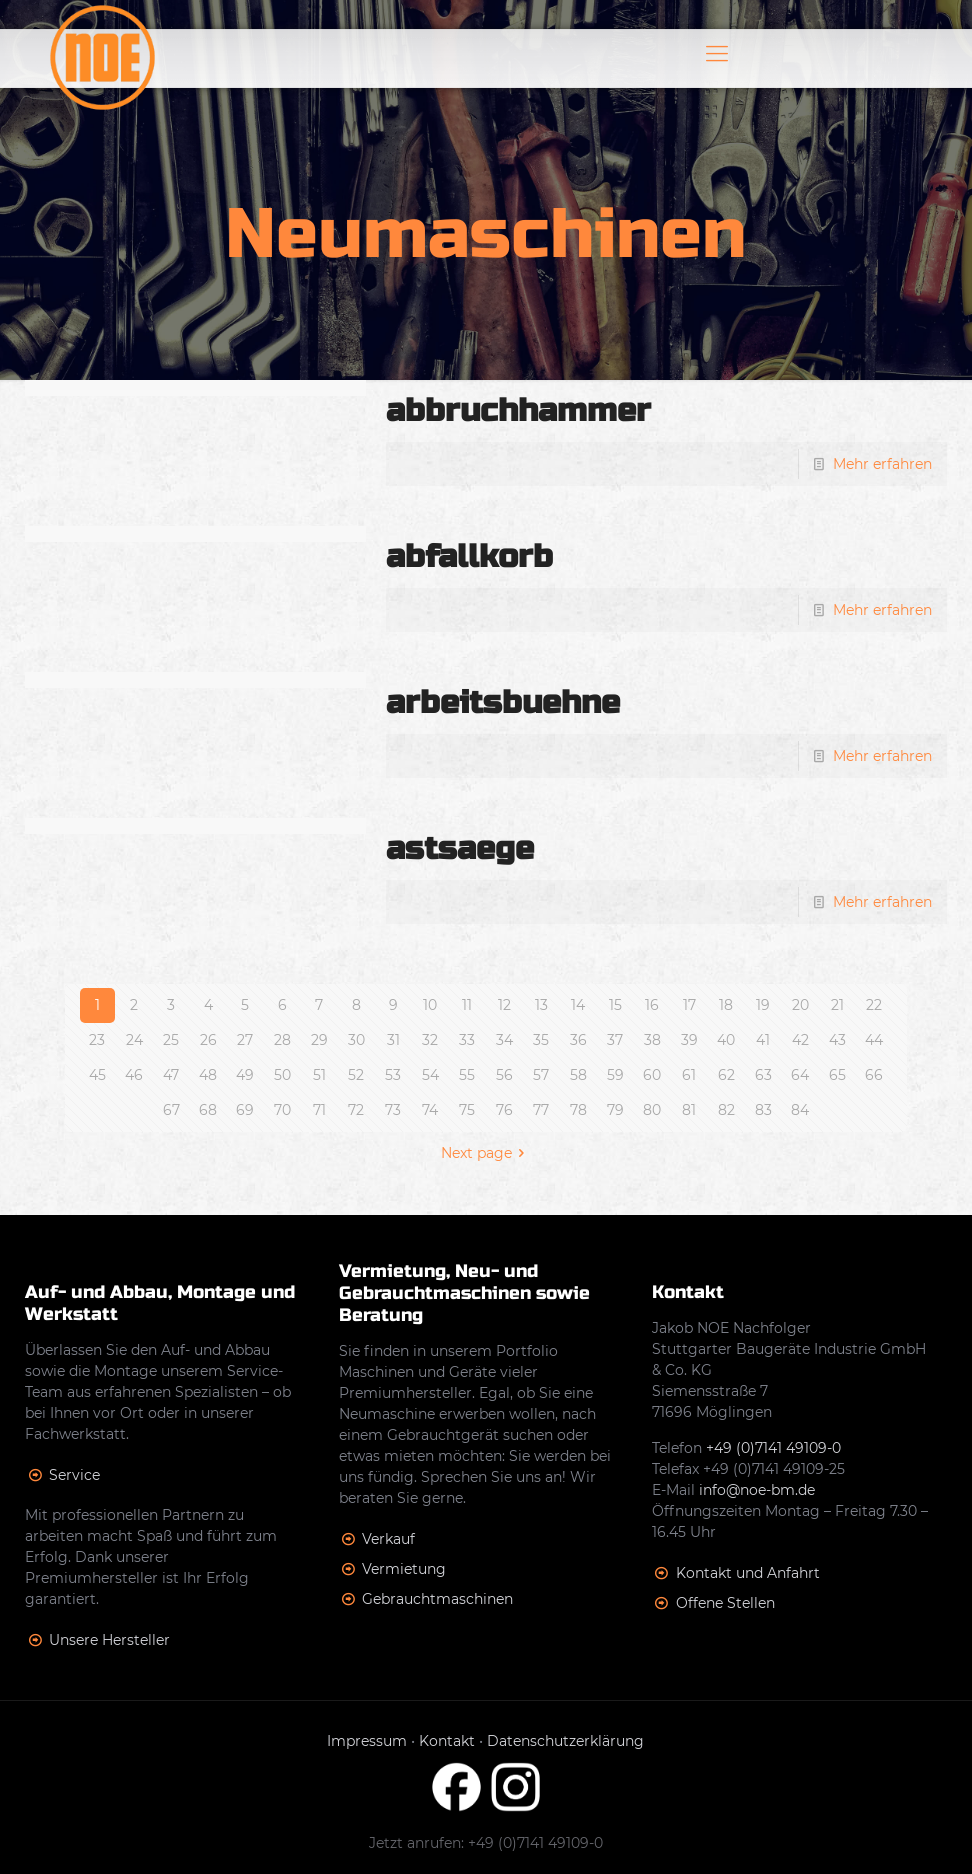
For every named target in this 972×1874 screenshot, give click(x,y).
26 (208, 1040)
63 (763, 1075)
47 (171, 1075)
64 (800, 1075)
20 (800, 1005)
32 (430, 1040)
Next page (486, 1153)
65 (837, 1075)
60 (652, 1075)
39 (689, 1040)
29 (319, 1040)
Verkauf (388, 1539)
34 (504, 1040)
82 (726, 1110)
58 (578, 1075)
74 (430, 1110)
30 (356, 1040)
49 (245, 1075)
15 (615, 1005)
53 (393, 1075)
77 (541, 1110)
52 (356, 1075)
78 (578, 1110)
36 (578, 1040)
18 (726, 1005)
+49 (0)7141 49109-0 (773, 1448)
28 (282, 1040)
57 (541, 1075)
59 (615, 1075)
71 (319, 1110)
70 (282, 1110)
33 (467, 1040)
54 (430, 1075)
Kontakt (447, 1741)
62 (726, 1075)
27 (245, 1040)
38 (652, 1040)
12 (504, 1005)
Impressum (367, 1741)
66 (874, 1075)
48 (208, 1075)
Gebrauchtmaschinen (437, 1599)
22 (874, 1005)
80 (652, 1110)
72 (356, 1110)
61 (689, 1075)
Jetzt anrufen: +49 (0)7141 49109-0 (486, 1843)
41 (763, 1040)
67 (171, 1110)
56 (504, 1075)
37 (615, 1040)
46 (134, 1075)
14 (578, 1005)
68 (208, 1110)
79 (615, 1110)
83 (763, 1110)
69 (245, 1110)
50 (282, 1075)
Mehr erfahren (882, 464)
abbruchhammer (518, 410)
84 (800, 1110)
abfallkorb (469, 556)
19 (763, 1005)
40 (726, 1040)
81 (689, 1110)
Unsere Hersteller (109, 1640)
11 (467, 1005)
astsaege (460, 848)
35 (541, 1040)
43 (837, 1040)
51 (319, 1075)
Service (74, 1475)
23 (97, 1040)
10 (430, 1005)
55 (467, 1075)
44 (874, 1040)
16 (652, 1005)
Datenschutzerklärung (565, 1741)
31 (393, 1040)
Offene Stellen (725, 1603)
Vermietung (404, 1569)
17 (689, 1005)
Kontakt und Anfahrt (748, 1573)
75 (467, 1110)
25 (171, 1040)
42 (800, 1040)
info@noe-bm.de (757, 1490)
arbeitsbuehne (503, 702)
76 (504, 1110)
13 (541, 1005)
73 (393, 1110)
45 (97, 1075)
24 (134, 1040)
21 (837, 1005)
